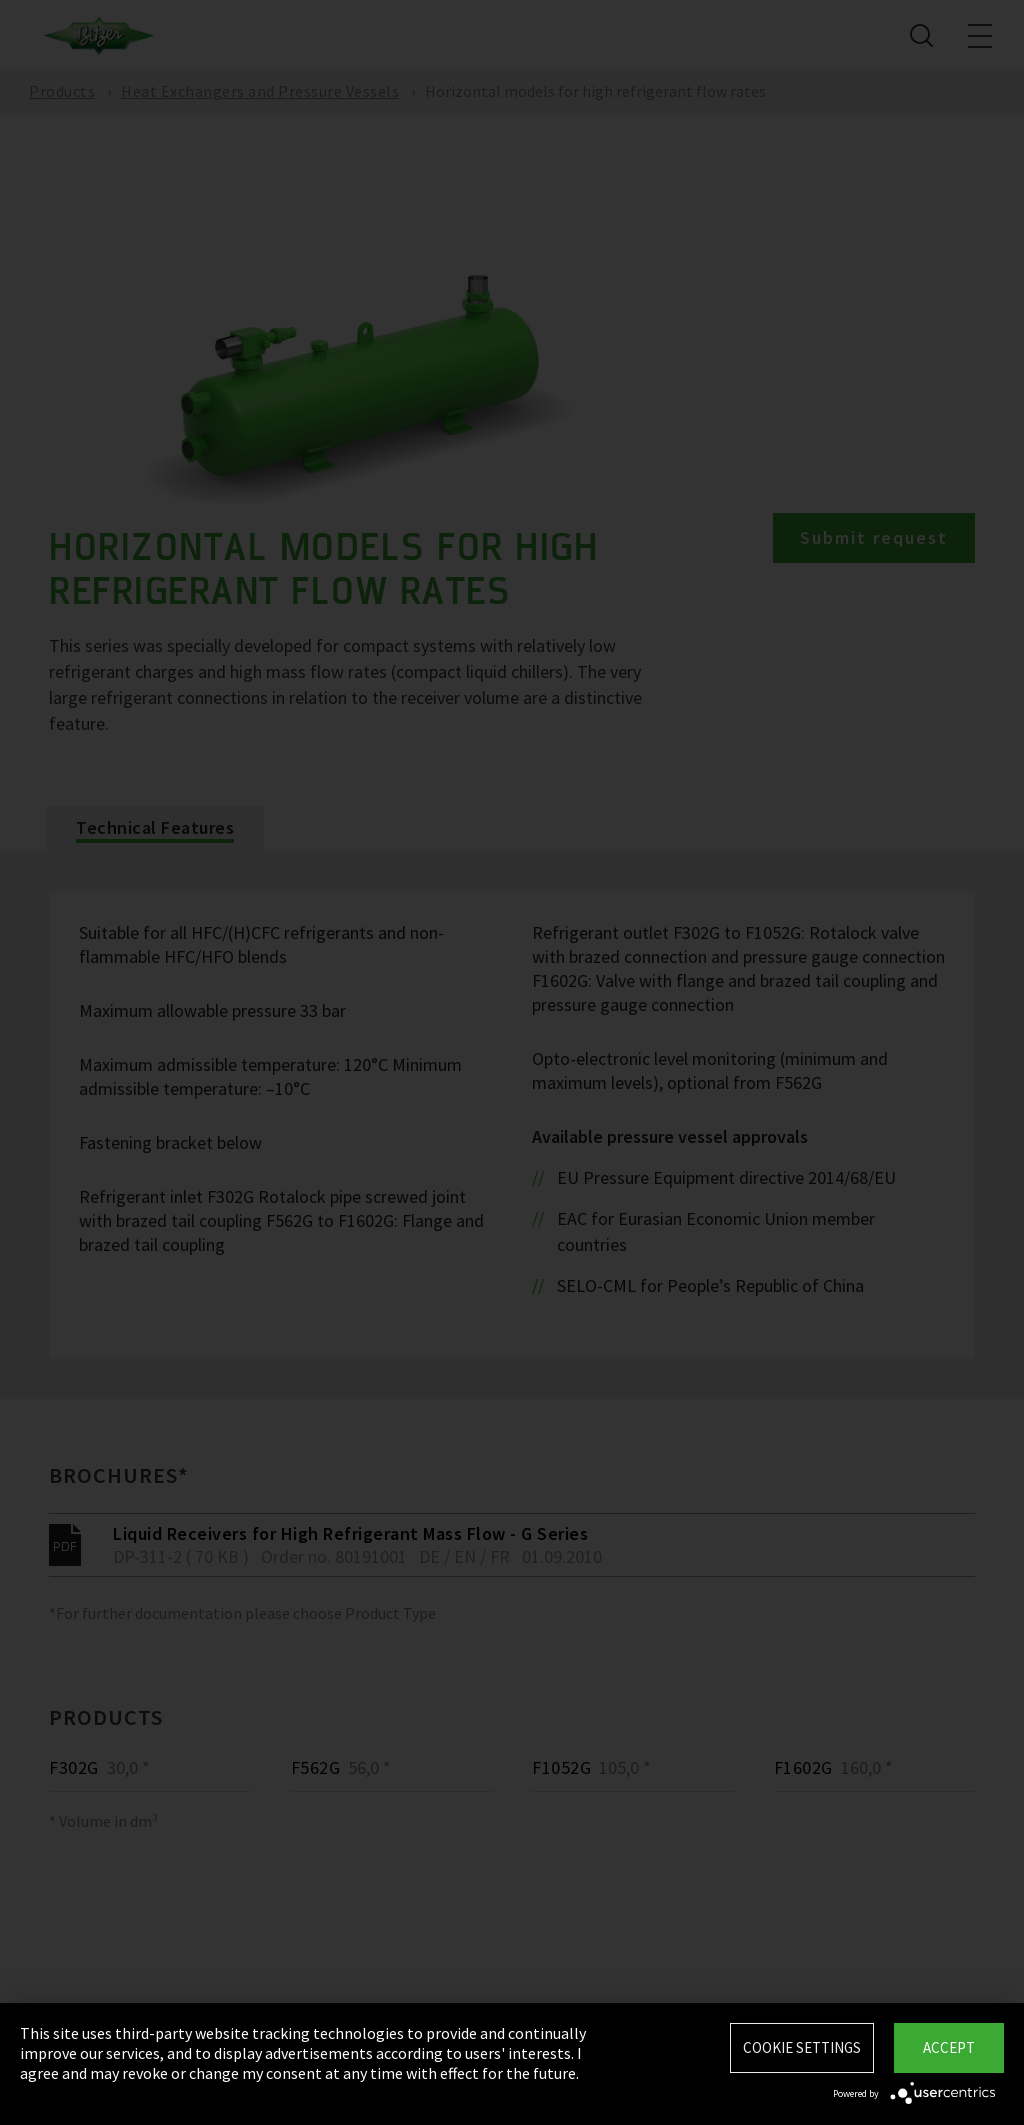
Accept (949, 2047)
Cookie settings (802, 2047)
